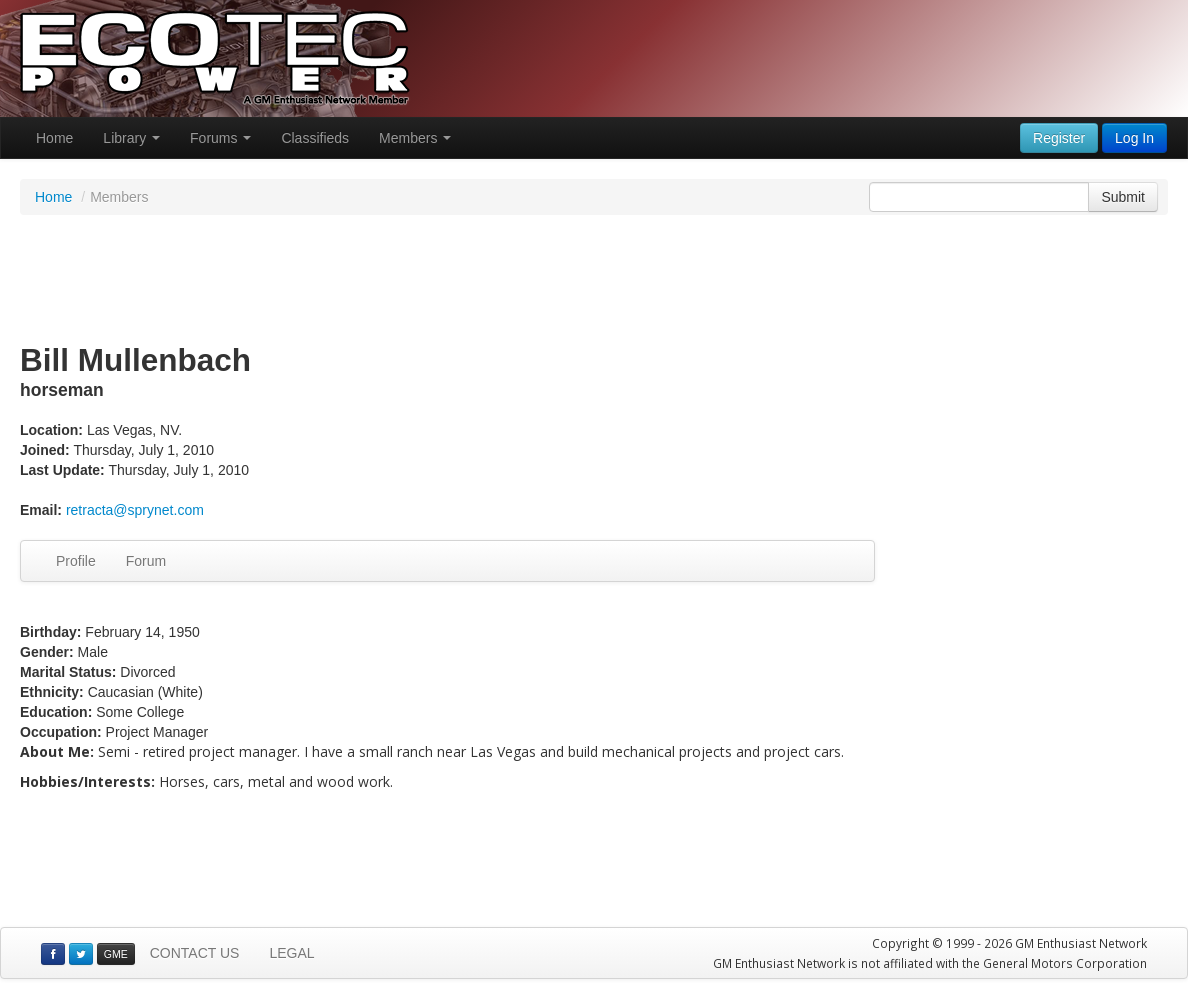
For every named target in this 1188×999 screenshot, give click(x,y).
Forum (146, 561)
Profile (76, 561)
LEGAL (291, 953)
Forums (220, 138)
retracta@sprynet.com (135, 510)
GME (116, 954)
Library (131, 138)
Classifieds (315, 138)
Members (415, 138)
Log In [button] (1134, 138)
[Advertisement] (594, 280)
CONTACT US (195, 953)
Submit (1123, 197)
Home (54, 138)
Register (1059, 138)
